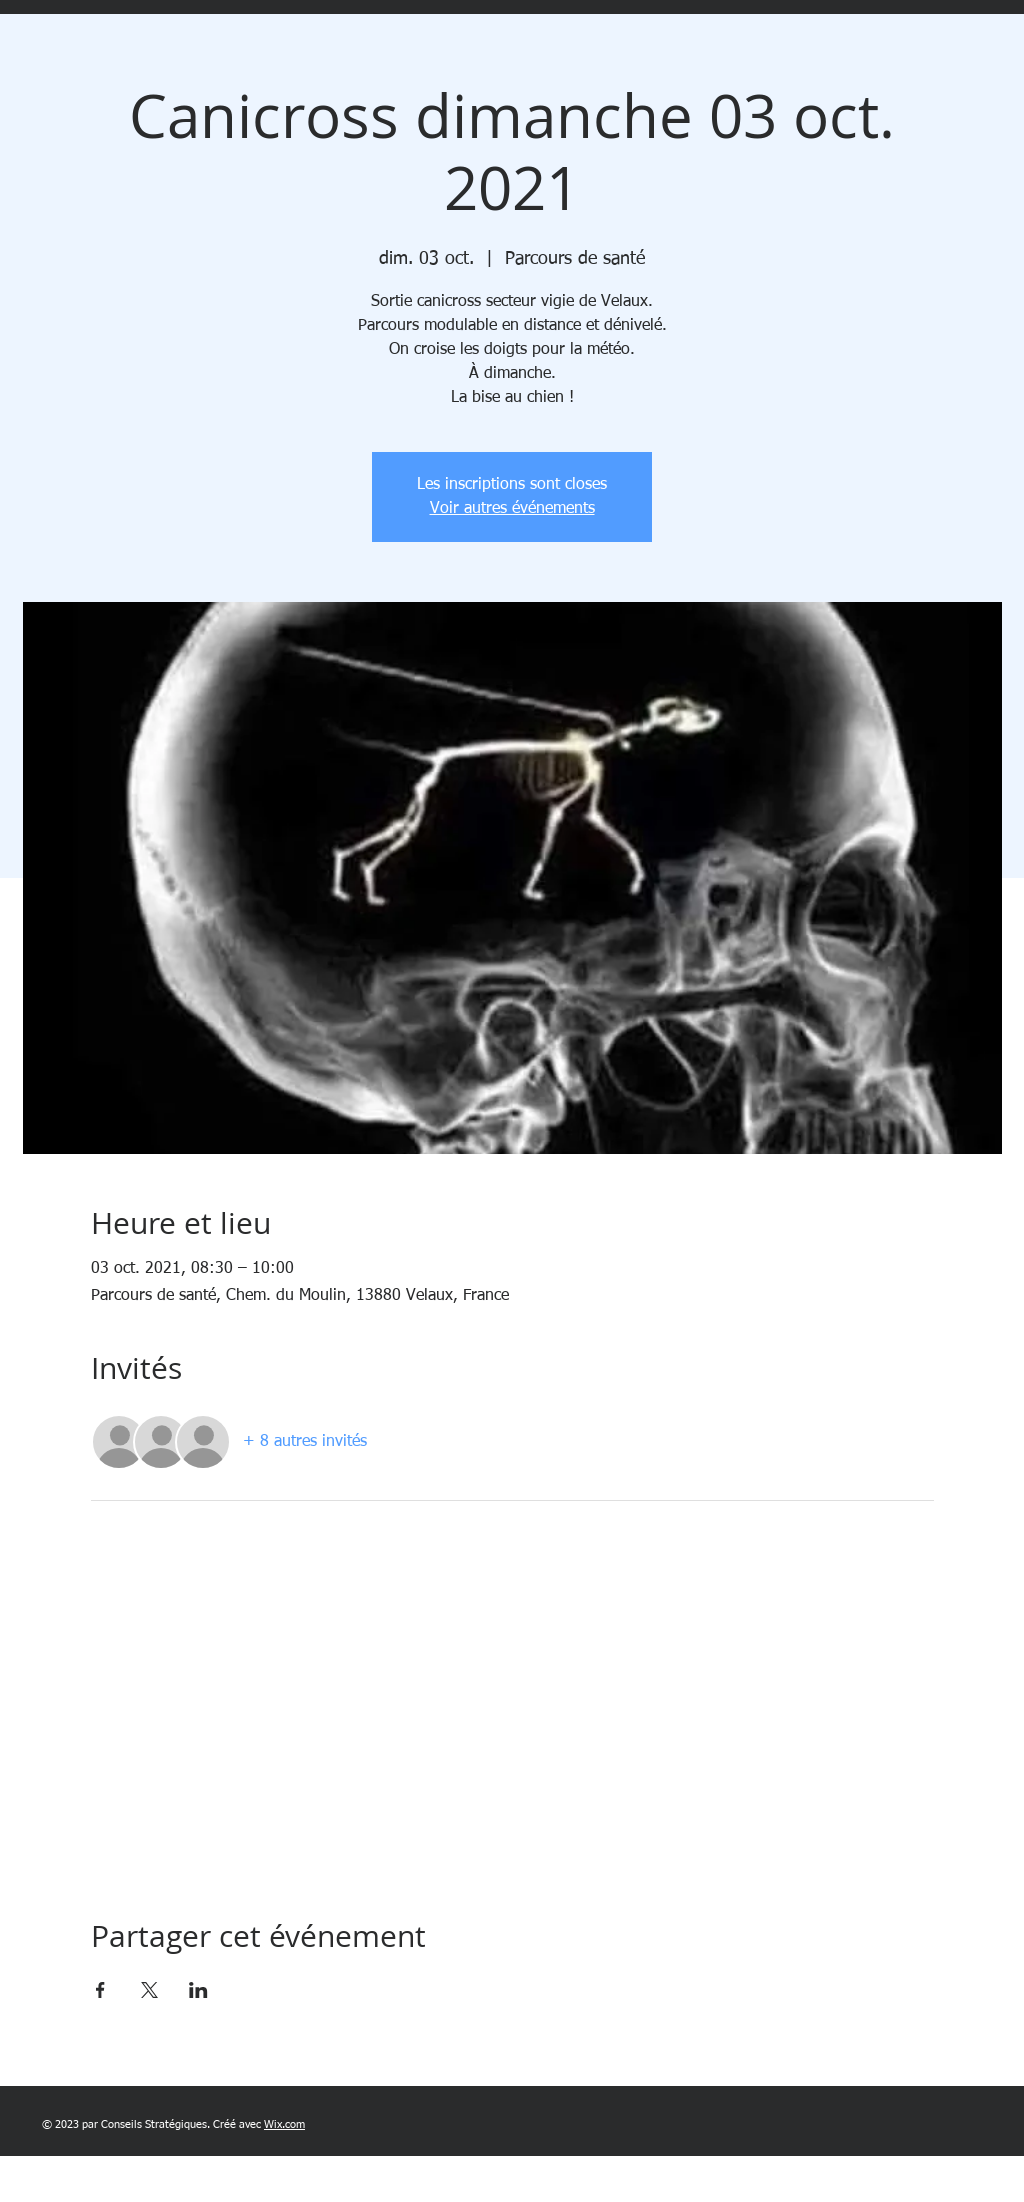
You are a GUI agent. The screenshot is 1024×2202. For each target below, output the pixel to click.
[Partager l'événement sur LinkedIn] (198, 1990)
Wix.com (284, 2124)
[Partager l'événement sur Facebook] (100, 1990)
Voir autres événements (512, 509)
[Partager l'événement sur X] (149, 1990)
